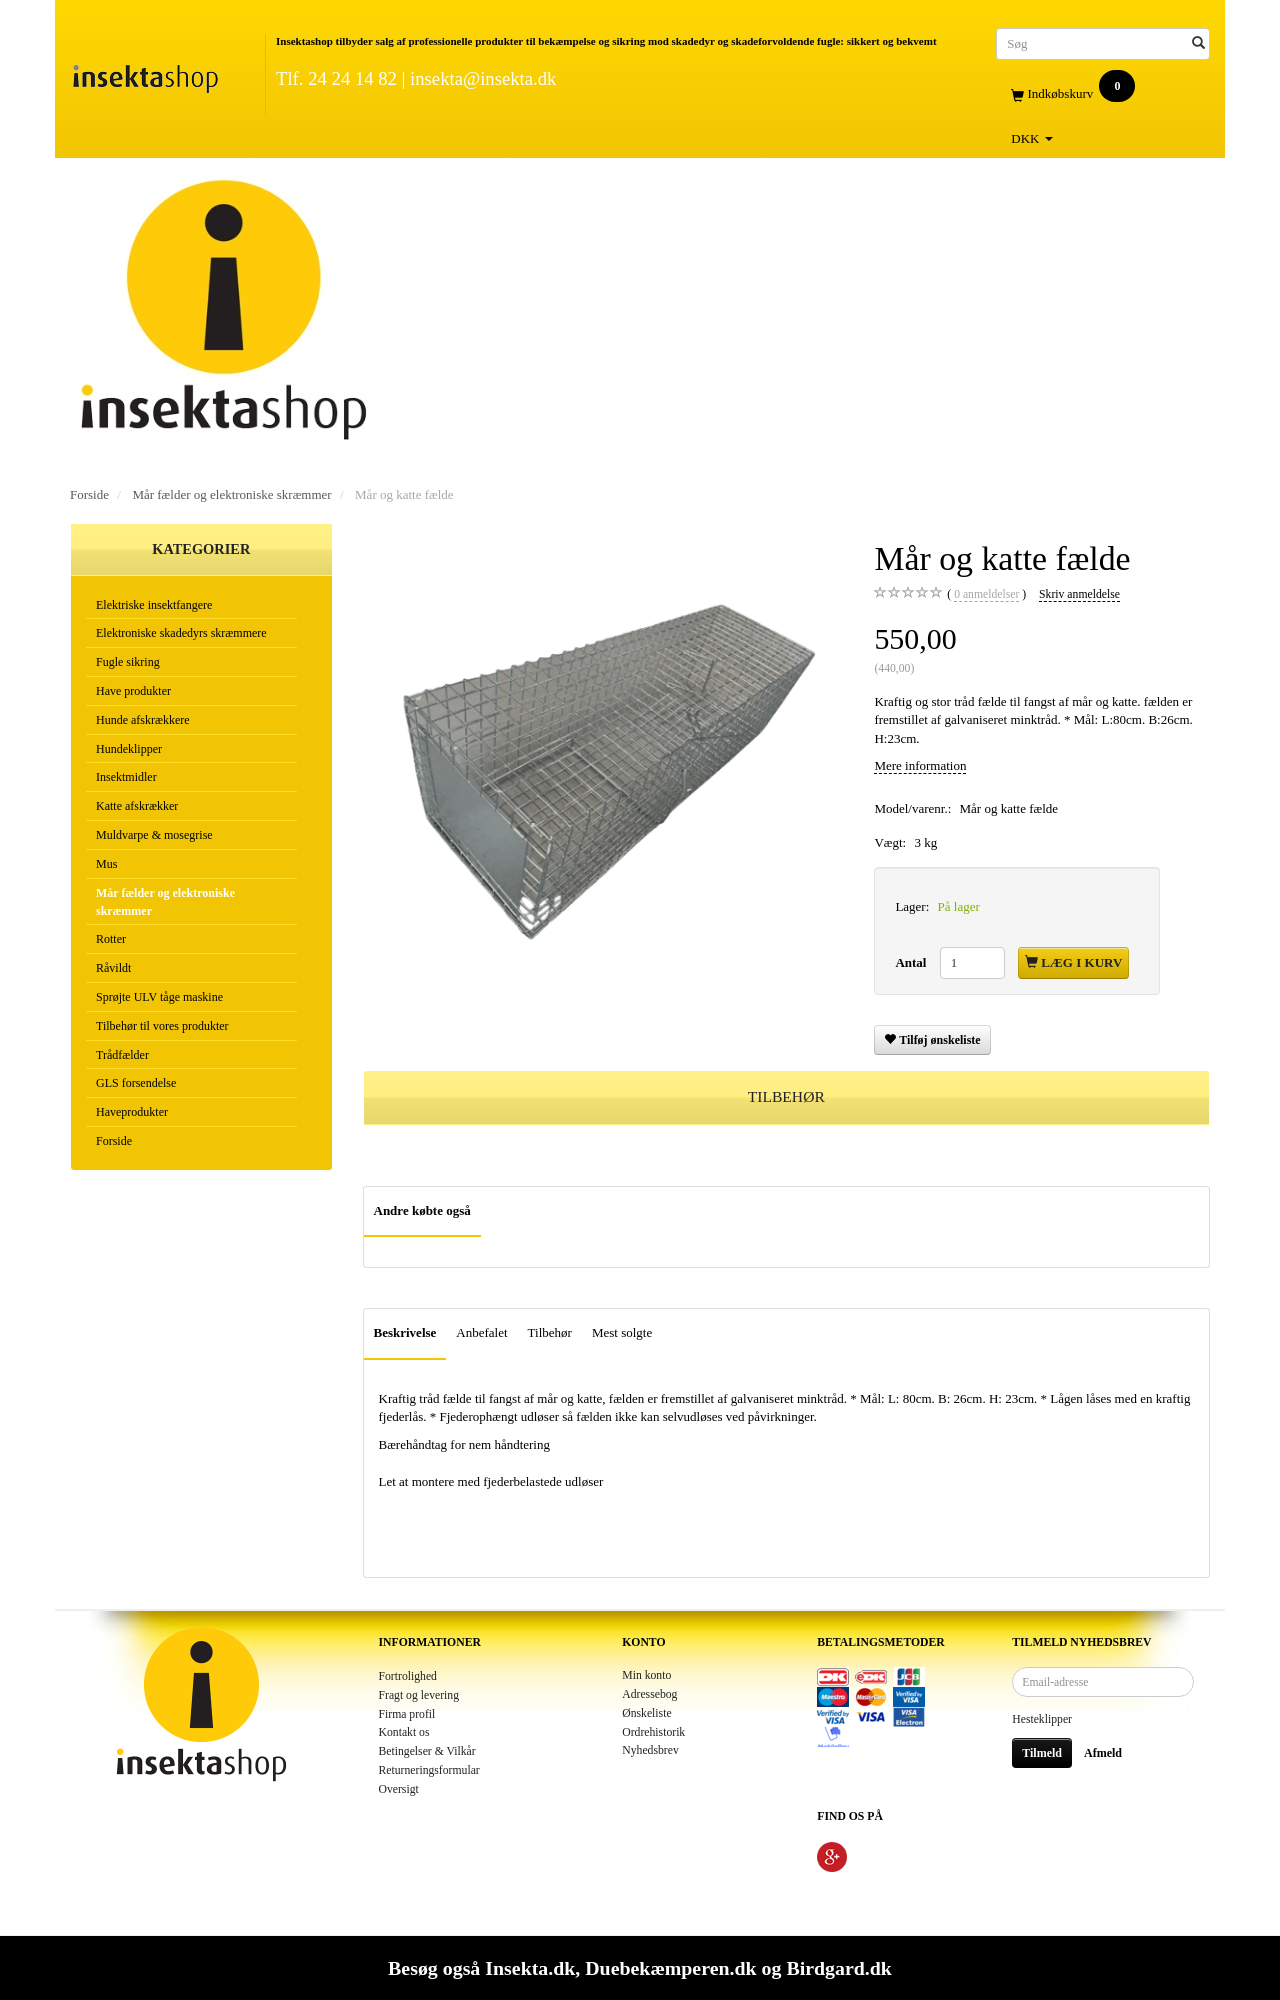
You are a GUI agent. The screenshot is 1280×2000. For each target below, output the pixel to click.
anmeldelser (986, 595)
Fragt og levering (419, 1695)
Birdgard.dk (838, 1968)
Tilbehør (550, 1332)
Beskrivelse (405, 1332)
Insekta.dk (530, 1968)
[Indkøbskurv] (1103, 94)
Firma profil (407, 1714)
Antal (912, 962)
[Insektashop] (145, 74)
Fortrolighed (408, 1676)
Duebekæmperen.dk (670, 1968)
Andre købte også (422, 1210)
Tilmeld (1042, 1753)
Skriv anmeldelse (1079, 594)
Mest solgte (622, 1332)
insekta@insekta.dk (483, 78)
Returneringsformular (429, 1770)
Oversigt (399, 1789)
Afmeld (1103, 1753)
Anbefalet (481, 1332)
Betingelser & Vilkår (427, 1751)
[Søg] (1198, 43)
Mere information (920, 765)
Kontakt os (404, 1732)
